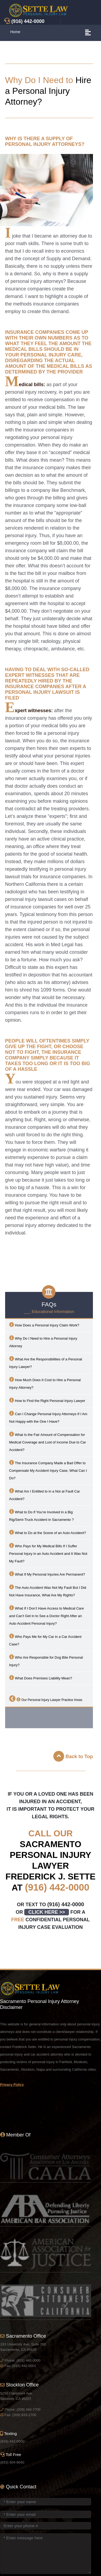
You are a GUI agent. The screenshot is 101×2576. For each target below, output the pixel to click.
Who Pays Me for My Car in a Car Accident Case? (45, 1640)
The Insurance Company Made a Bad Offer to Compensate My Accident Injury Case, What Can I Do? (48, 1470)
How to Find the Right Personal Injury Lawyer (47, 1400)
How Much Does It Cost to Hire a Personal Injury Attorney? (45, 1383)
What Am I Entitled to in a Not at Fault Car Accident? (44, 1494)
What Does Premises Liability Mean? (40, 1677)
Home (15, 32)
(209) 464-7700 (28, 2409)
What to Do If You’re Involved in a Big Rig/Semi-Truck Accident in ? (41, 1515)
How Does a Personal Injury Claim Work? (44, 1324)
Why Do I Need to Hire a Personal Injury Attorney (43, 1341)
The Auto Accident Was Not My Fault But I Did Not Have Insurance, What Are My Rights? (47, 1590)
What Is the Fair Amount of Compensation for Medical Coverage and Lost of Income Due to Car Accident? (47, 1442)
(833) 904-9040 (12, 2462)
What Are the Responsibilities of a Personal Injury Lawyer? (45, 1362)
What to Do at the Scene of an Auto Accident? (47, 1532)
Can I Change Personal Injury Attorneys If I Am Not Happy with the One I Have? (48, 1417)
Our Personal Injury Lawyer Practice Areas (45, 1698)
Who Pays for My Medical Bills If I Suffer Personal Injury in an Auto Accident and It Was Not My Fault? (48, 1553)
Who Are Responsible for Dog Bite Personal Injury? (46, 1660)
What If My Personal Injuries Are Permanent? (47, 1573)
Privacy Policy (12, 2085)
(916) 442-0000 (57, 1887)
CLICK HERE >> (46, 1912)
